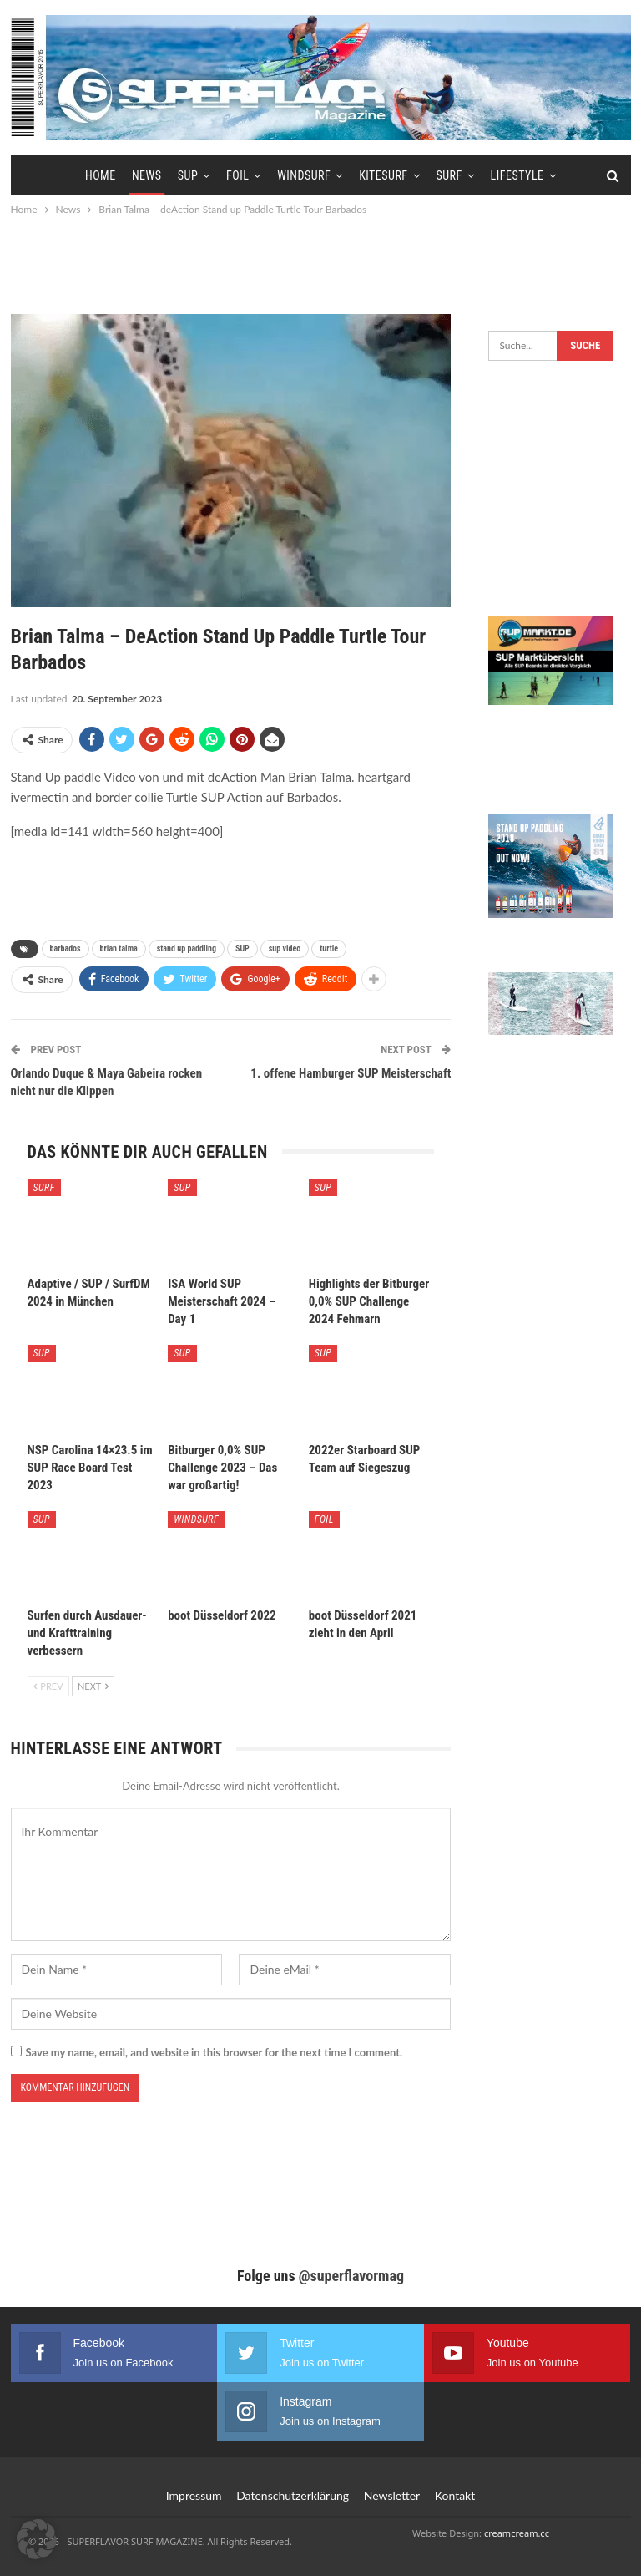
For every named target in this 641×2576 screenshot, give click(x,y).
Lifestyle (517, 175)
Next (93, 1686)
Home (100, 175)
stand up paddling (186, 948)
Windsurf (304, 175)
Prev (48, 1686)
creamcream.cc (516, 2533)
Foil (237, 175)
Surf (449, 175)
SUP (188, 175)
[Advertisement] (320, 264)
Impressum (194, 2495)
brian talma (119, 948)
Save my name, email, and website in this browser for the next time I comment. (214, 2052)
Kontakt (455, 2495)
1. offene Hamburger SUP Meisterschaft (350, 1073)
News (147, 175)
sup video (284, 948)
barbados (65, 948)
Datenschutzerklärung (292, 2495)
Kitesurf (383, 175)
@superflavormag (351, 2275)
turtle (329, 948)
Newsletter (392, 2495)
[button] (36, 2539)
